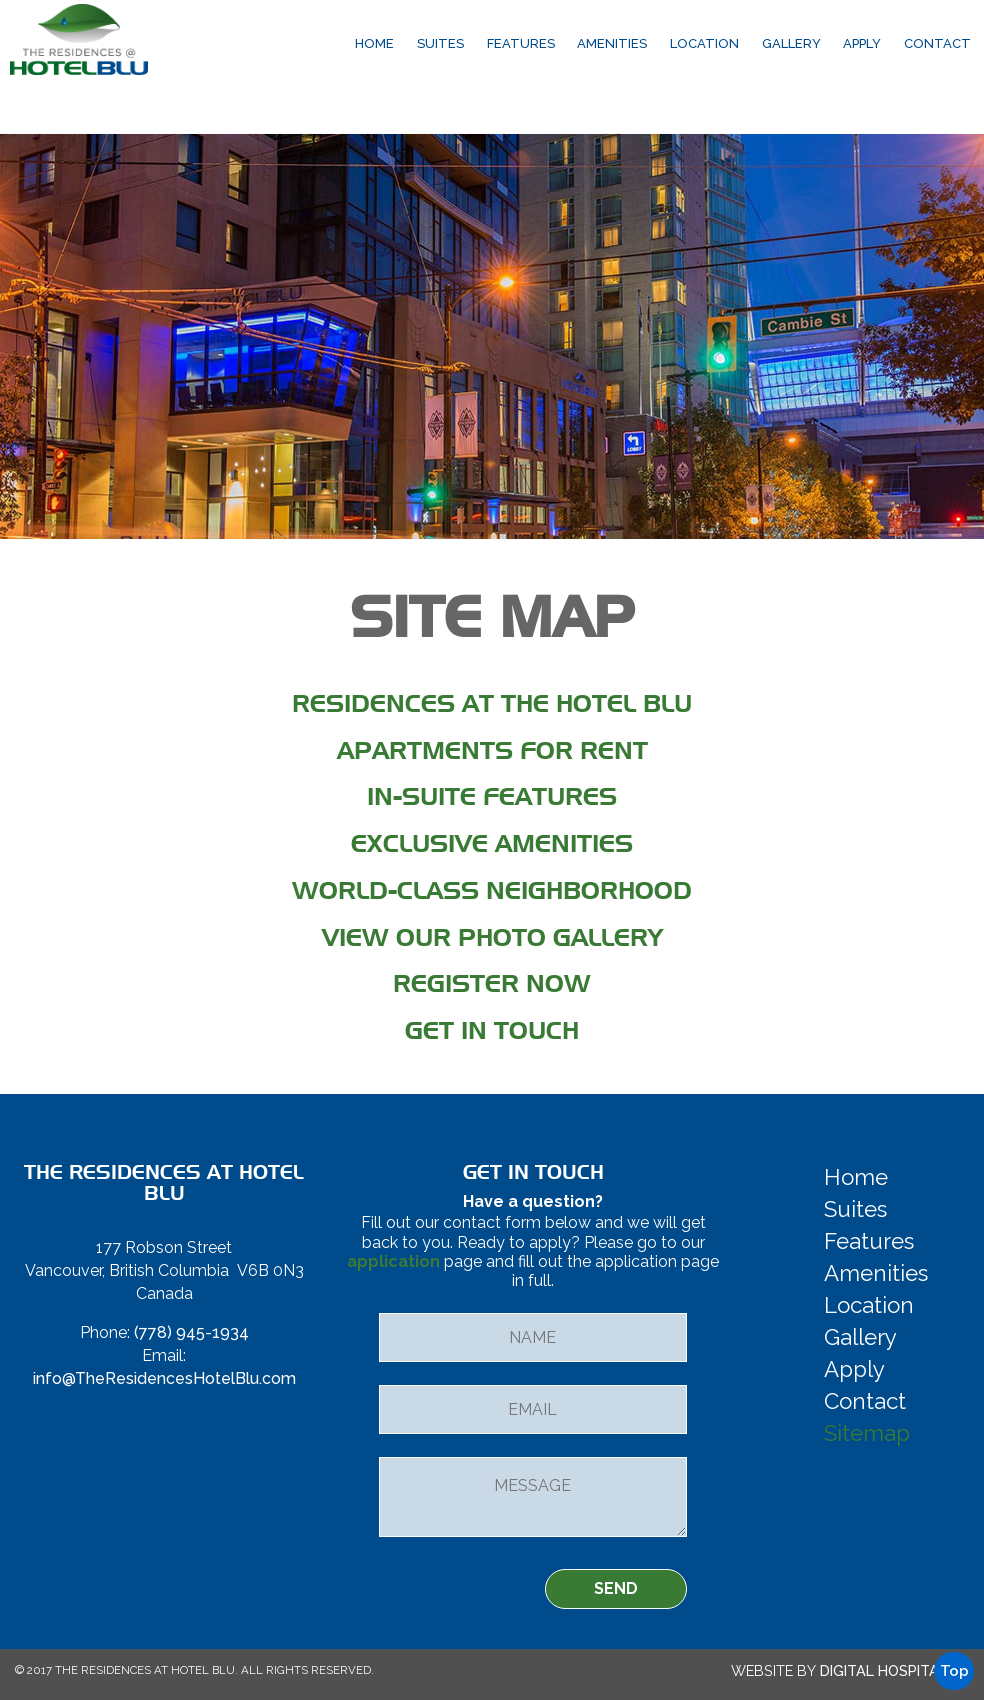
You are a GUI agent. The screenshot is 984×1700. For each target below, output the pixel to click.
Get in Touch (492, 1030)
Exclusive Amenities (492, 843)
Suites (440, 43)
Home (374, 43)
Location (704, 43)
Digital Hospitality (892, 1670)
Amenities (612, 43)
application (393, 1261)
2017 (39, 1670)
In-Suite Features (492, 796)
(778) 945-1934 (191, 1332)
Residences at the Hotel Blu (492, 703)
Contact (937, 43)
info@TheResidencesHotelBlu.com (164, 1378)
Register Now (492, 983)
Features (521, 43)
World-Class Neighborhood (492, 890)
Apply (862, 43)
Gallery (791, 43)
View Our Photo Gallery (492, 937)
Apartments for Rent (492, 750)
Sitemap (867, 1433)
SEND (616, 1588)
